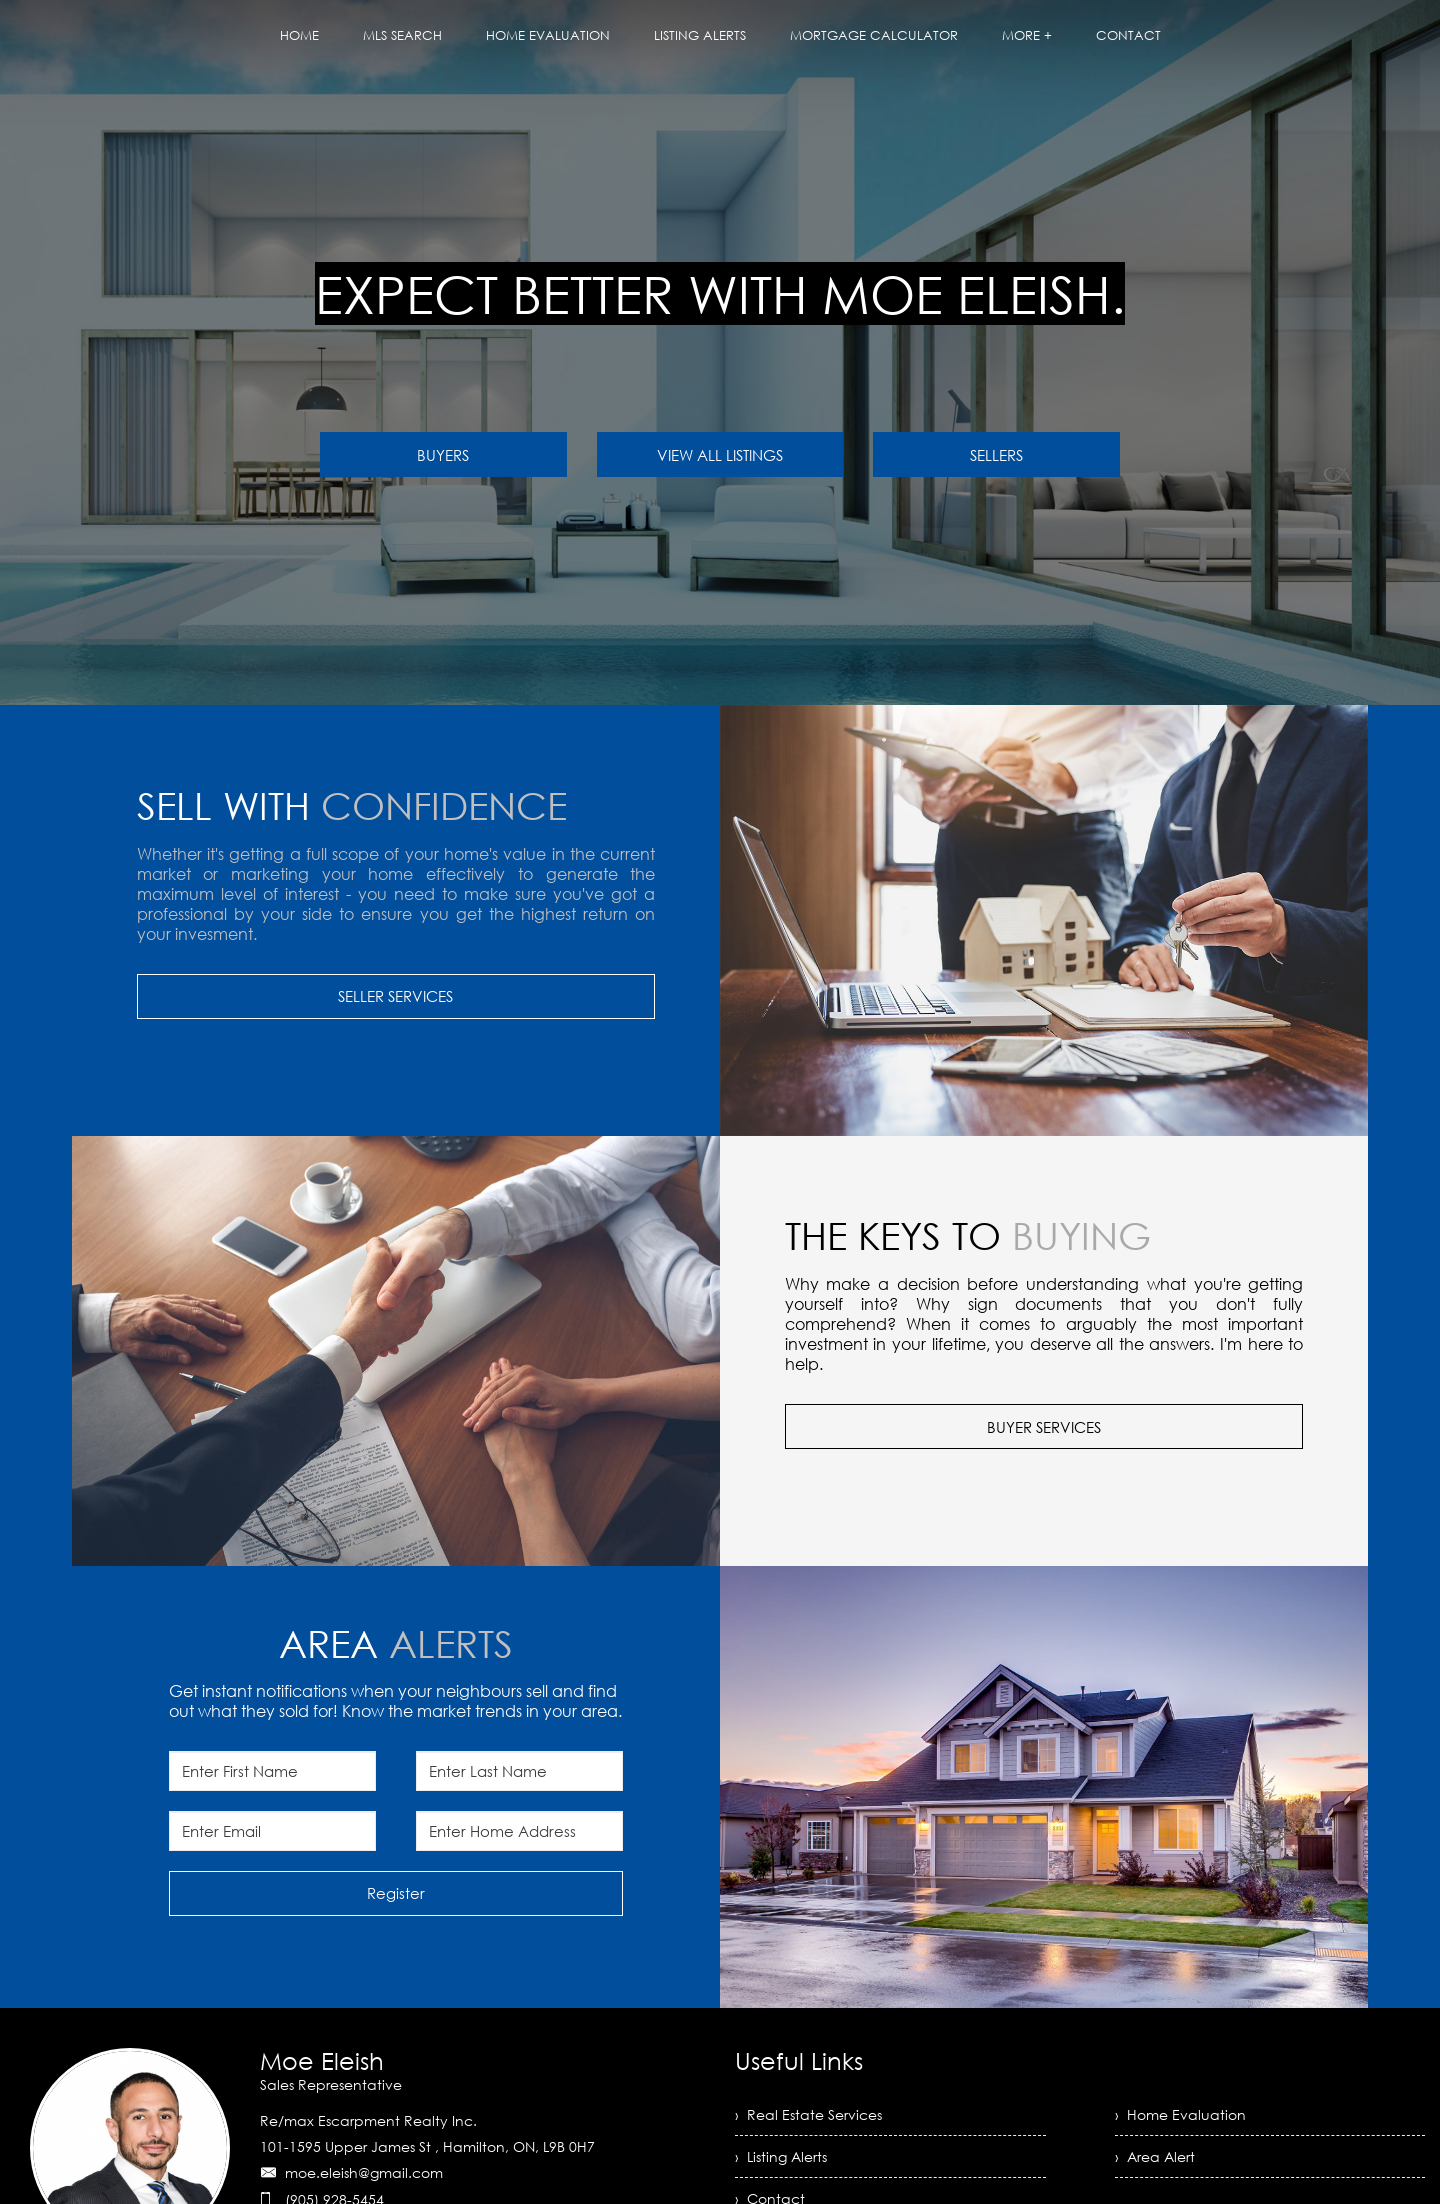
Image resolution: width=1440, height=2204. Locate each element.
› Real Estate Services (808, 2114)
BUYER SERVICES (1044, 1427)
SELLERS (996, 455)
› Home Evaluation (1180, 2114)
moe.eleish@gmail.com (364, 2172)
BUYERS (443, 455)
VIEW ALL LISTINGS (720, 455)
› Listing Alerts (781, 2156)
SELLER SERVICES (395, 996)
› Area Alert (1155, 2156)
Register (396, 1893)
